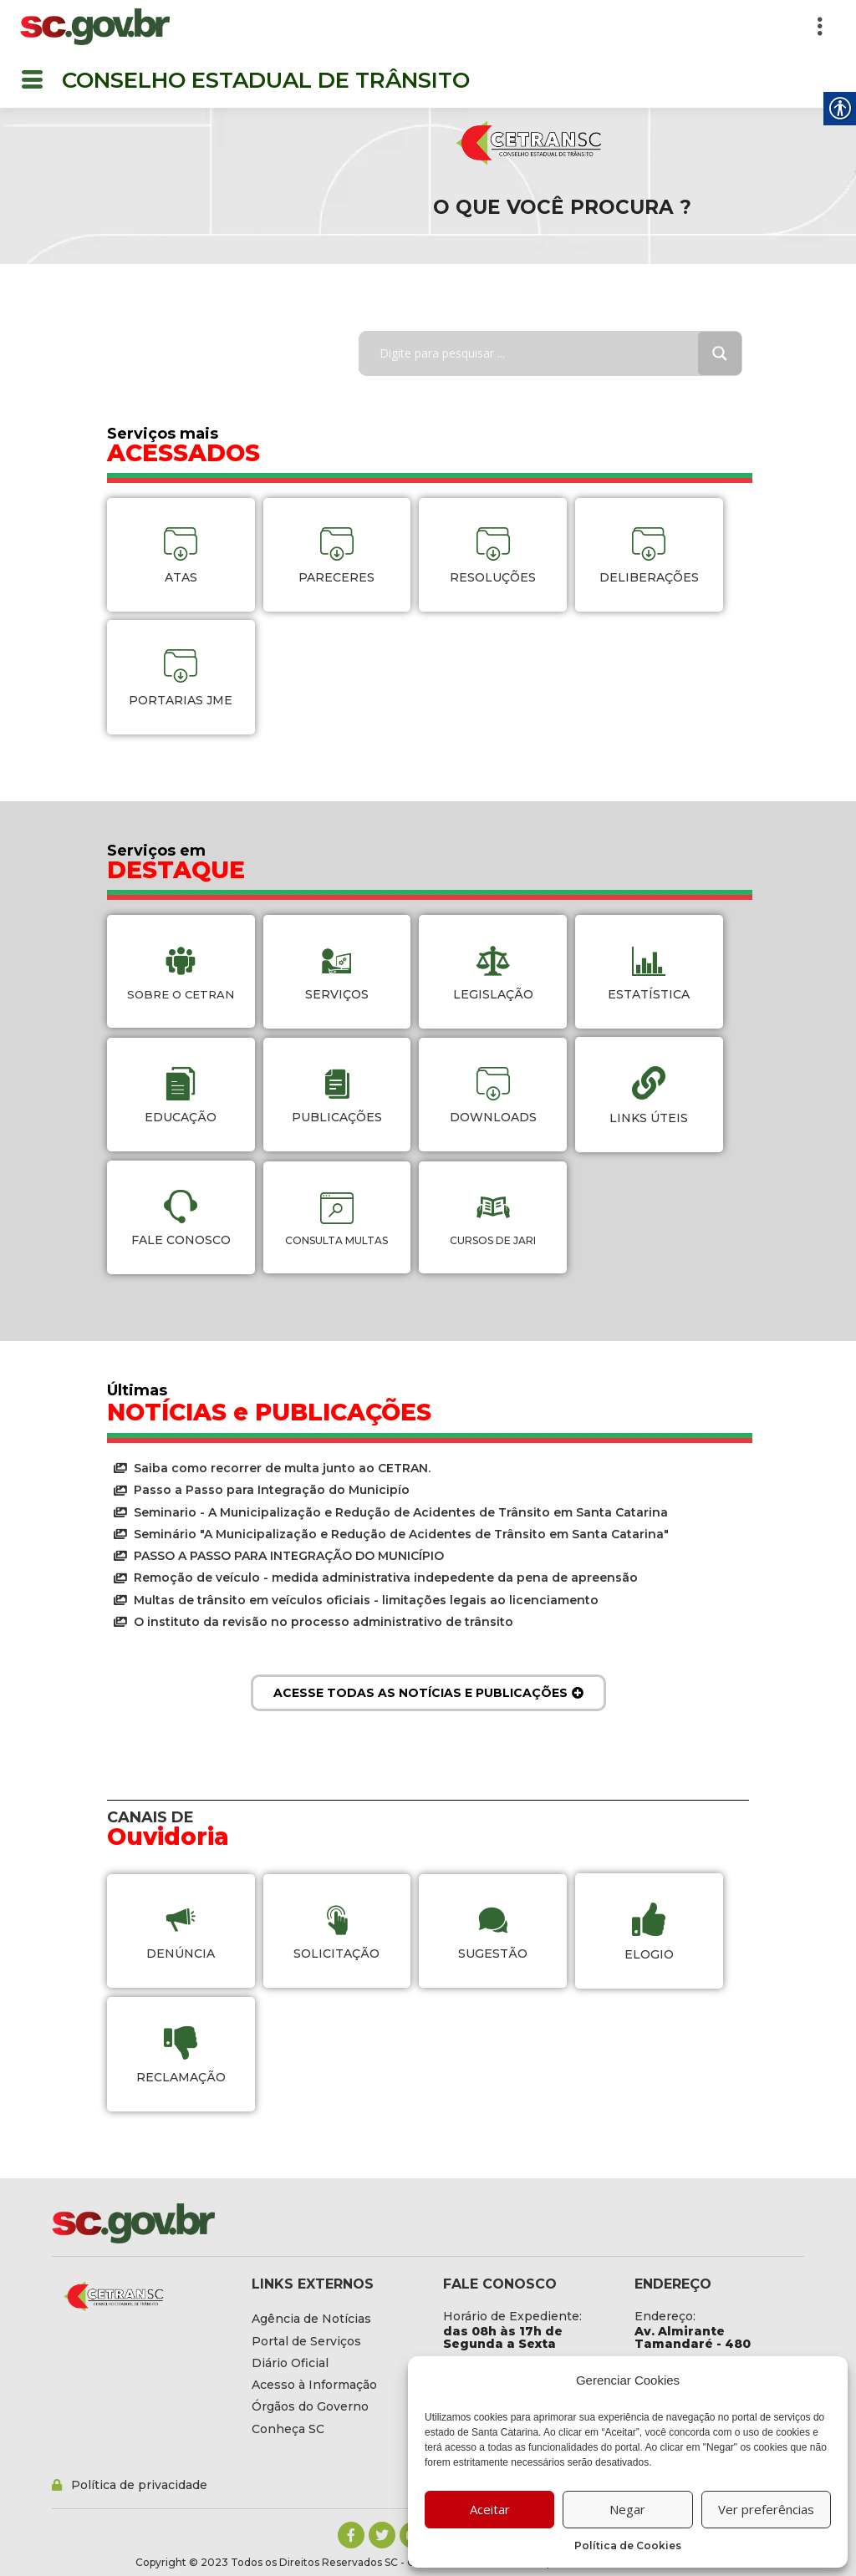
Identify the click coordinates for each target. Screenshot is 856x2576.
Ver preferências (766, 2509)
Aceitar (490, 2509)
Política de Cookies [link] (627, 2545)
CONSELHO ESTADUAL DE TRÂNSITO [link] (266, 80)
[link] (95, 26)
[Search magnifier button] (719, 353)
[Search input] (540, 353)
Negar (627, 2509)
